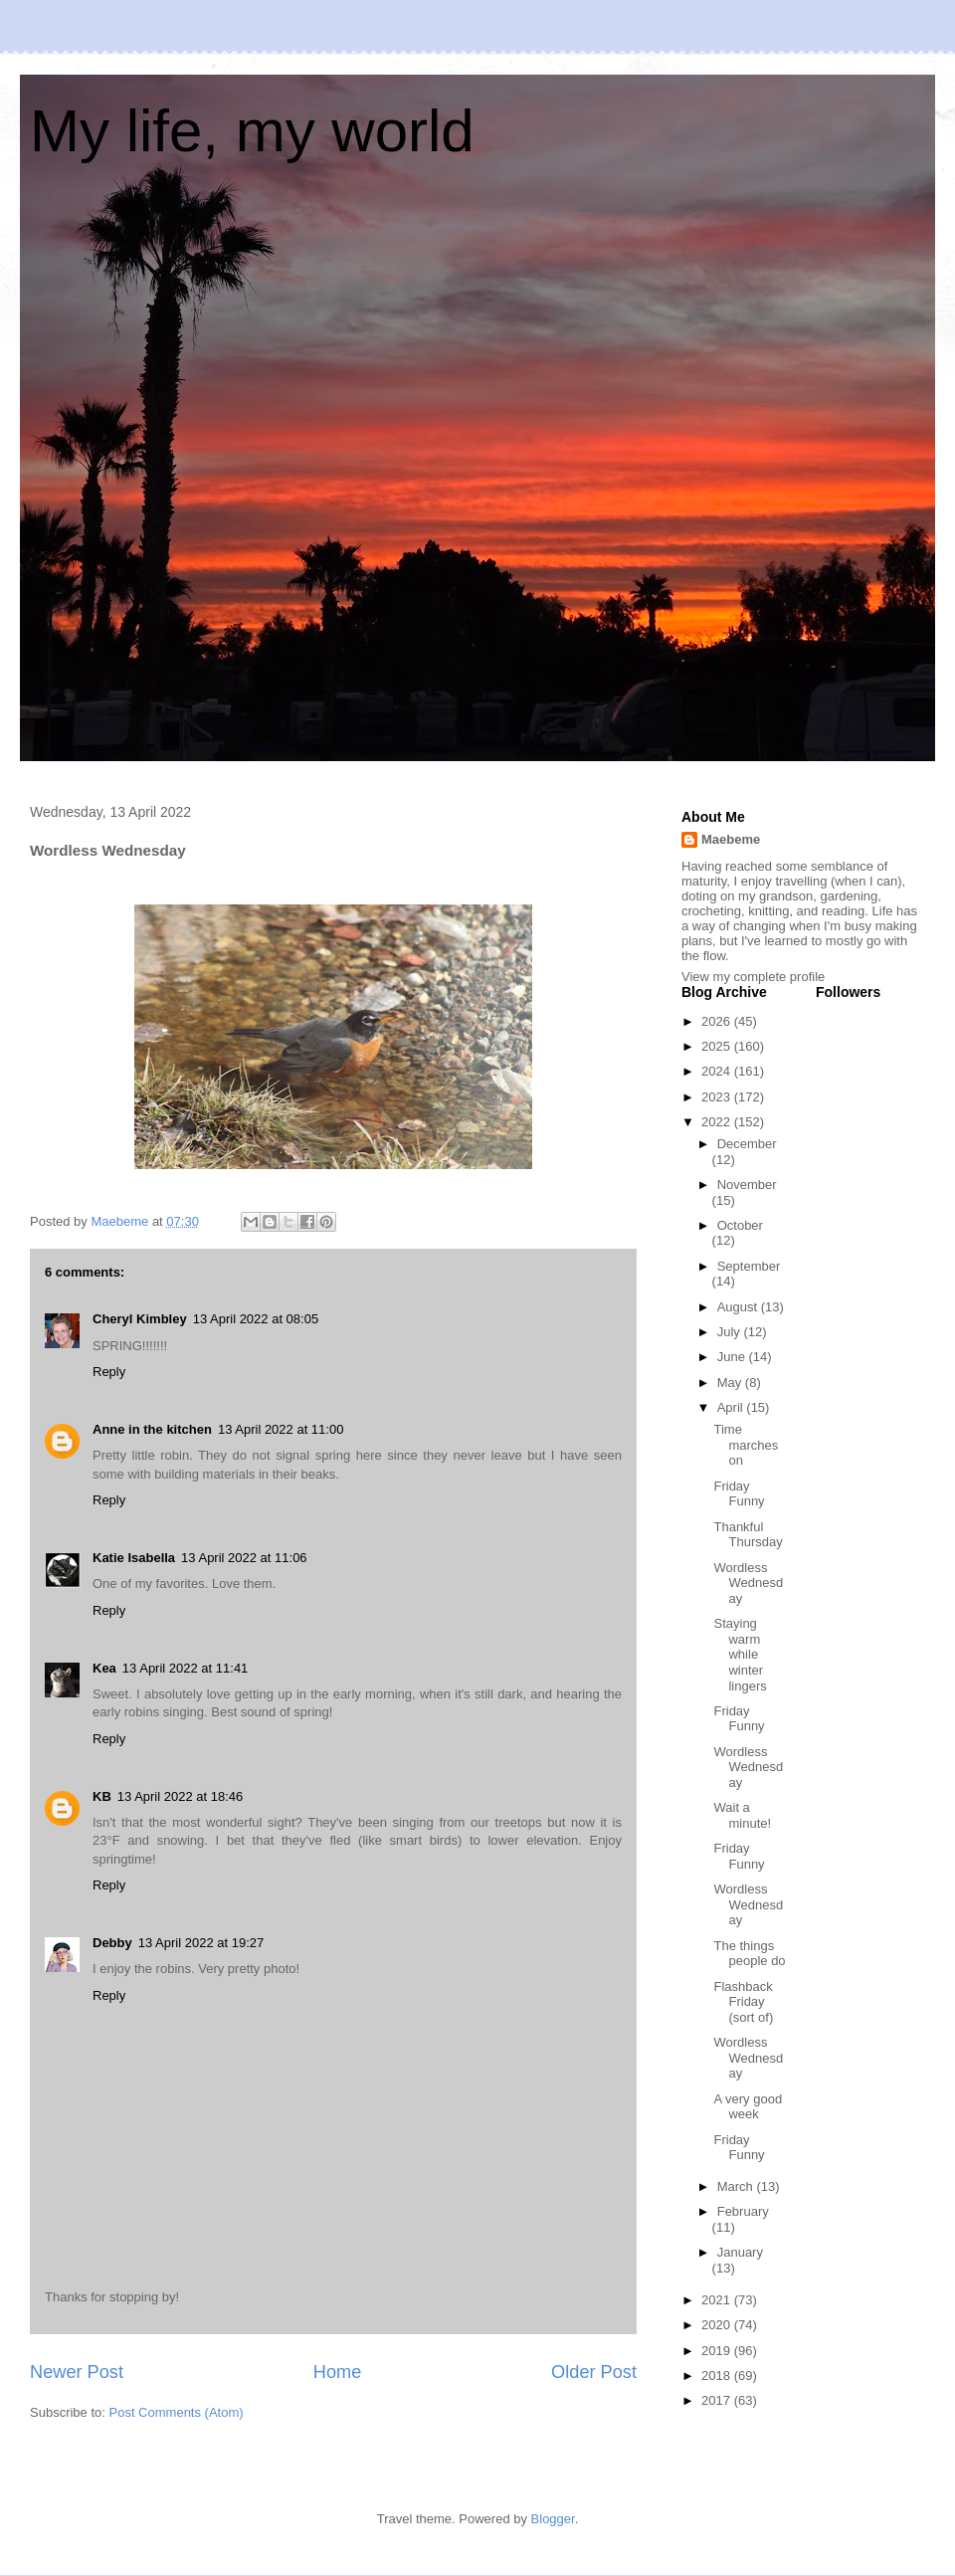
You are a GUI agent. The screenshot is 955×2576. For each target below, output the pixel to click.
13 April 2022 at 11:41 (185, 1668)
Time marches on (745, 1445)
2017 (717, 2400)
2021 (717, 2299)
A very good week (747, 2106)
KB (102, 1796)
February (743, 2211)
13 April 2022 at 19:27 (201, 1942)
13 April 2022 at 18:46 (180, 1796)
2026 (717, 1021)
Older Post (594, 2372)
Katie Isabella (134, 1557)
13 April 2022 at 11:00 (281, 1429)
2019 (717, 2350)
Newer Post (76, 2372)
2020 (717, 2324)
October (740, 1225)
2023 (717, 1097)
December (747, 1143)
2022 (717, 1121)
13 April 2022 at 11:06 (244, 1557)
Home (337, 2372)
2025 (717, 1046)
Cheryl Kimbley (140, 1318)
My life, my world (252, 131)
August (739, 1306)
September (749, 1266)
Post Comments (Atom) (176, 2412)
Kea (104, 1668)
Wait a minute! (742, 1815)
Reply (109, 1371)
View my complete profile (753, 976)
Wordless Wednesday (748, 1583)
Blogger (553, 2518)
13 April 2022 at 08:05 (256, 1318)
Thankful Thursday (747, 1534)
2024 (717, 1071)
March (737, 2186)
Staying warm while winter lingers (739, 1654)
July (730, 1331)
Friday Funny (738, 1494)
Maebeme (730, 839)
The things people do (749, 1953)
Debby (112, 1942)
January (740, 2252)
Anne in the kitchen (152, 1429)
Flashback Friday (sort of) (743, 2002)
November (747, 1184)
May (731, 1382)
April (732, 1407)
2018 (717, 2375)
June (733, 1356)
